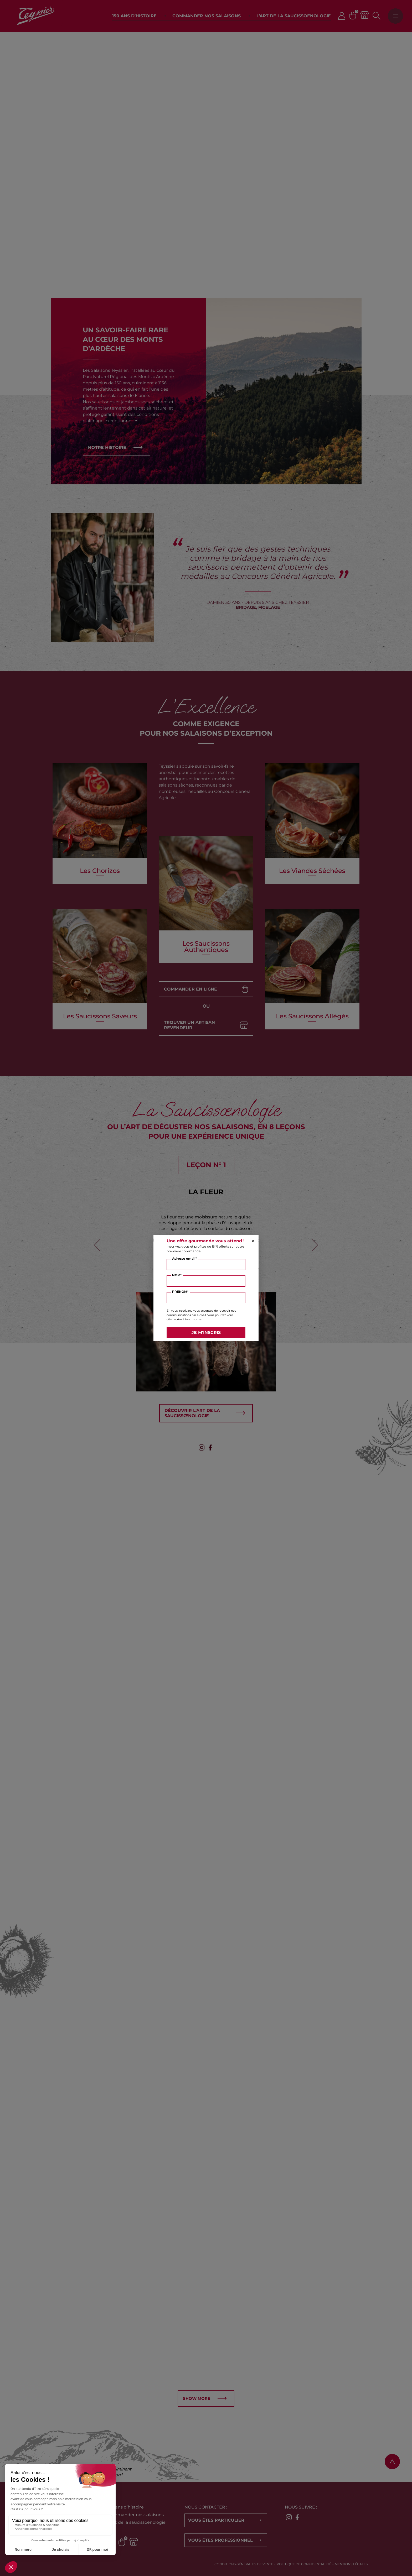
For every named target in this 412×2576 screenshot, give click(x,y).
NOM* (177, 1275)
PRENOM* (180, 1292)
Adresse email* (184, 1258)
